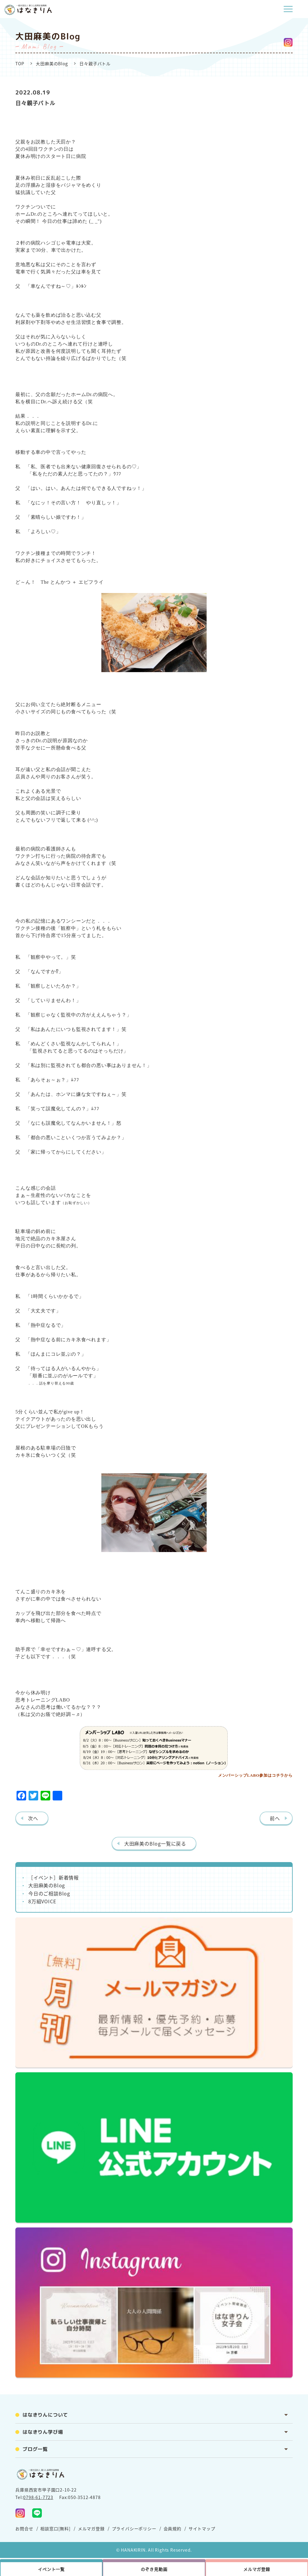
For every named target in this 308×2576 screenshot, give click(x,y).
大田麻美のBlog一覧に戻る (155, 1843)
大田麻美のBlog (52, 63)
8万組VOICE (42, 1901)
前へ (275, 1818)
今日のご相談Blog (49, 1893)
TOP (19, 63)
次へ (33, 1818)
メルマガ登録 (91, 2528)
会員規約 (172, 2528)
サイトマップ (202, 2528)
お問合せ (24, 2528)
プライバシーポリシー (134, 2528)
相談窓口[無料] (55, 2528)
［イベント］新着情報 (53, 1877)
